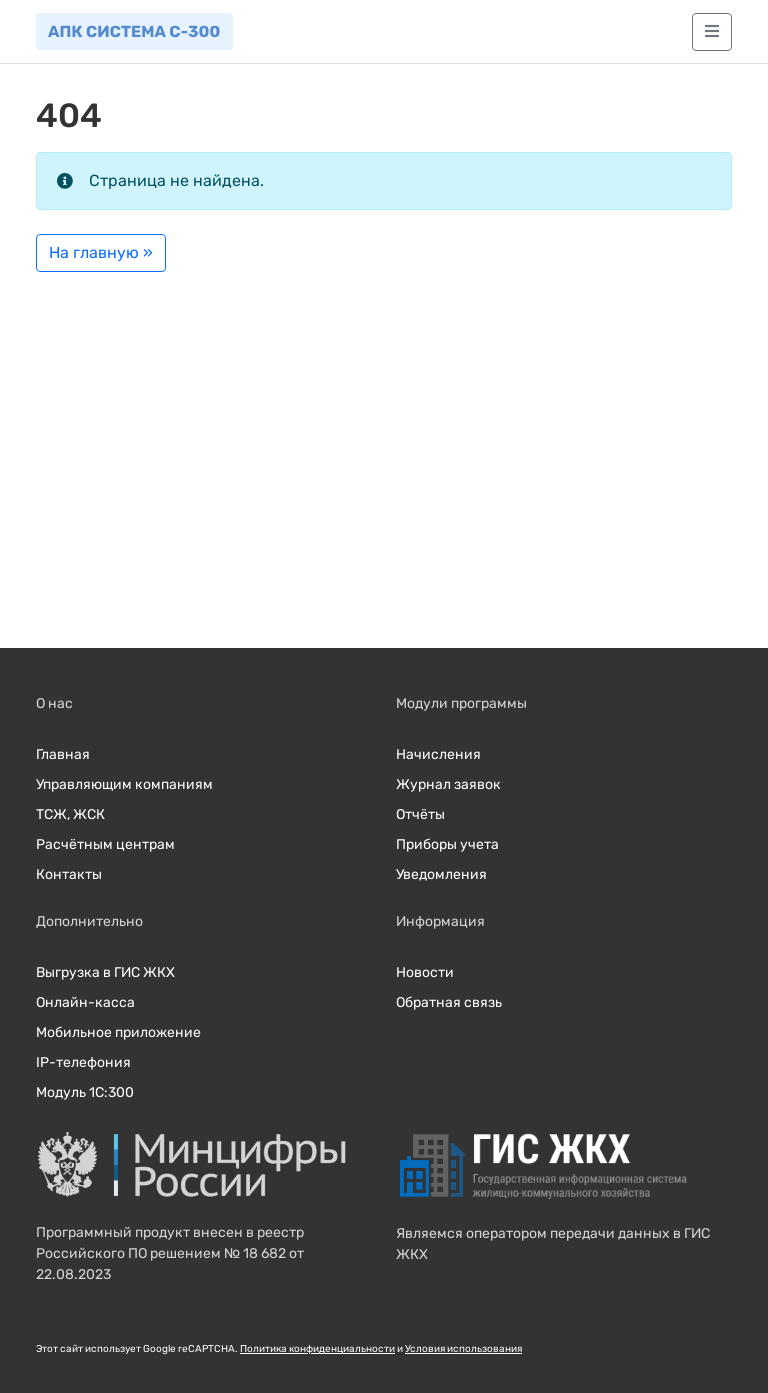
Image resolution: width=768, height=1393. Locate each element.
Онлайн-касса (85, 1002)
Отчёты (420, 814)
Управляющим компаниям (124, 784)
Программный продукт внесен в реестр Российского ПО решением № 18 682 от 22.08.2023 (170, 1253)
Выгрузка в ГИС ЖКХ (105, 972)
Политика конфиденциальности (317, 1349)
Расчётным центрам (105, 844)
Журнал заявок (448, 784)
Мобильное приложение (118, 1032)
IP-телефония (83, 1062)
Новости (425, 972)
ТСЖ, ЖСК (70, 814)
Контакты (69, 874)
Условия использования (463, 1349)
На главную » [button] (101, 252)
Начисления (438, 754)
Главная (63, 754)
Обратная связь (449, 1002)
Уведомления (441, 874)
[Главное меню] (712, 32)
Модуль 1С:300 (85, 1092)
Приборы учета (447, 844)
